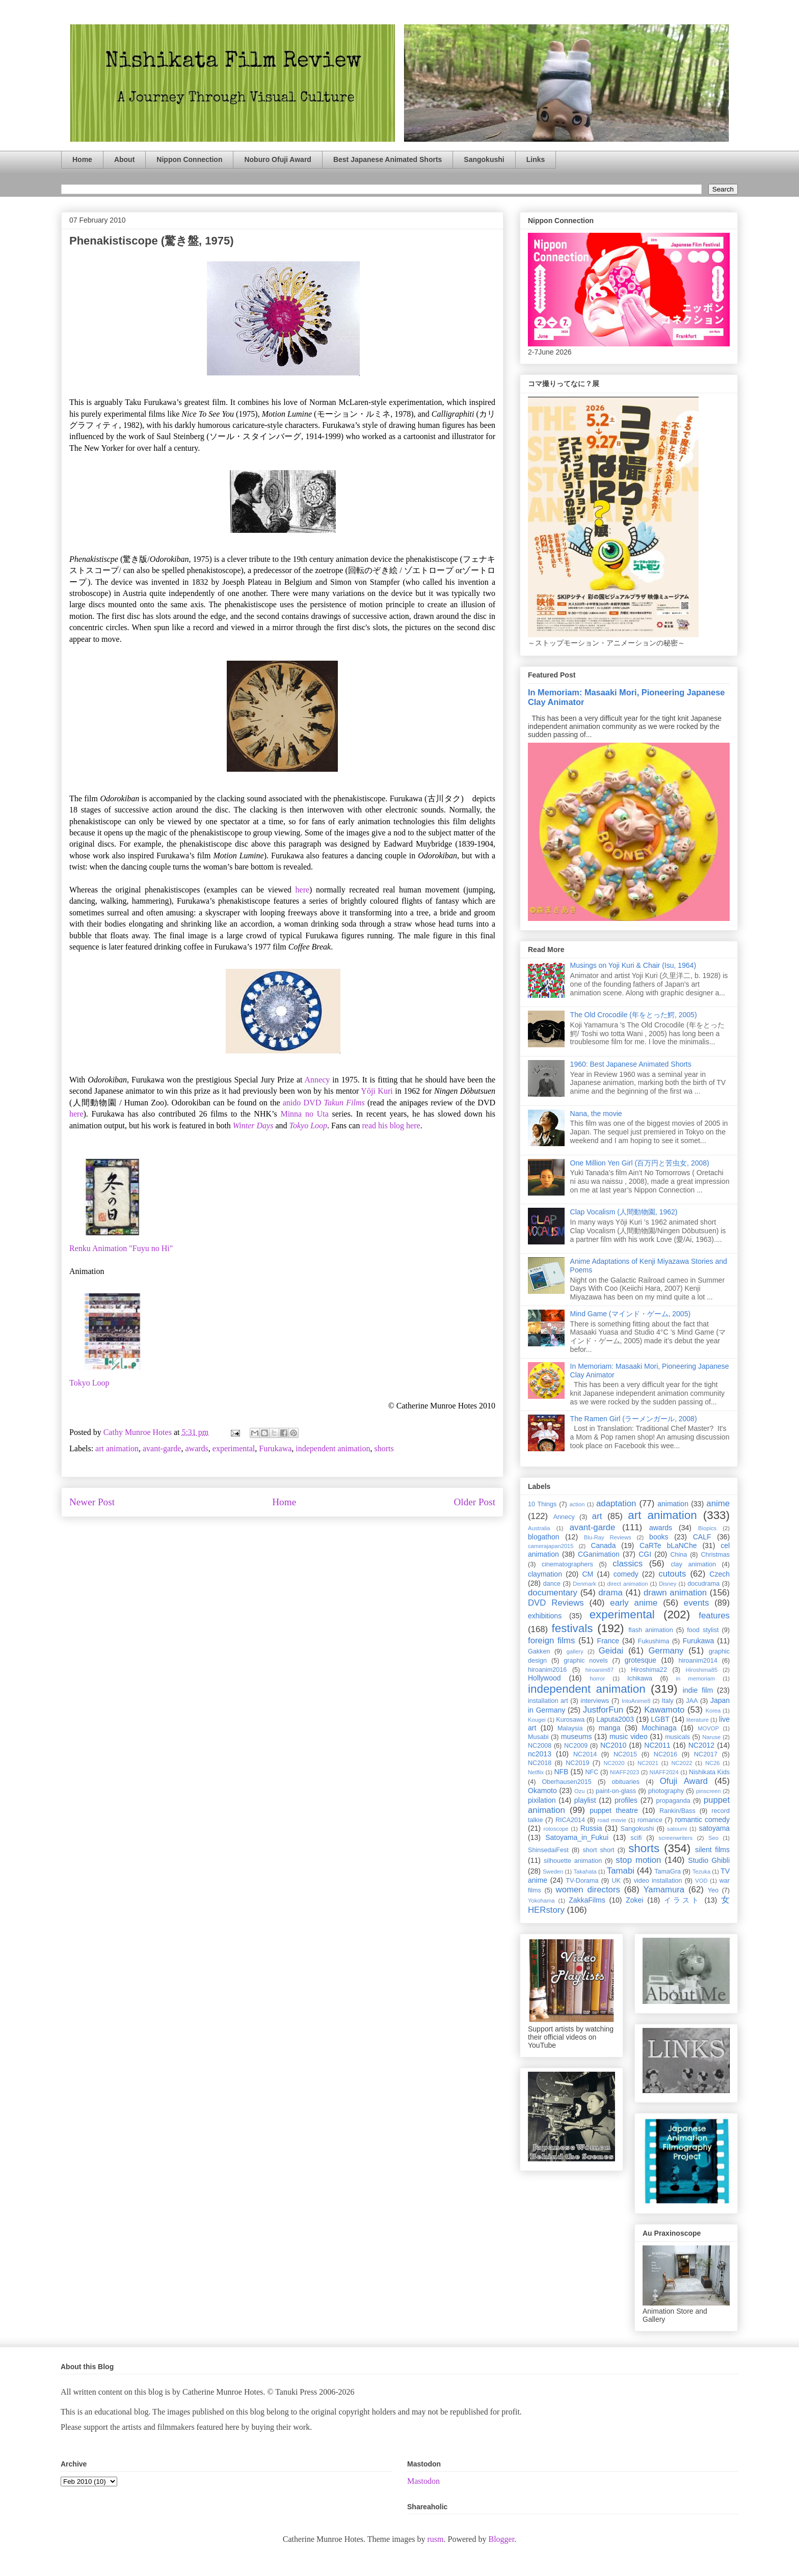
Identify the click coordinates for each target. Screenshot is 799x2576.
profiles (626, 1800)
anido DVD (324, 1102)
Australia (539, 1528)
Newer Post (92, 1502)
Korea (713, 1710)
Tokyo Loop (89, 1382)
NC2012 (701, 1745)
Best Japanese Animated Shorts (387, 159)
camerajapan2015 (551, 1546)
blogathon (544, 1537)
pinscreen (708, 1791)
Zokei (634, 1900)
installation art (548, 1700)
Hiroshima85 (701, 1670)
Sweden (553, 1871)
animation (672, 1504)
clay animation (693, 1564)
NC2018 (539, 1763)
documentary (552, 1592)
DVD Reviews (556, 1603)
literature (697, 1720)
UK (616, 1880)
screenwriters (676, 1838)
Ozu (579, 1791)
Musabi (538, 1737)
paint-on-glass (616, 1791)
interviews (594, 1700)
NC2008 (539, 1745)
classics (627, 1563)
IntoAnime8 (636, 1701)
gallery (575, 1651)
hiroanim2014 (698, 1660)
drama (610, 1592)
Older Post (474, 1502)
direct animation (627, 1584)
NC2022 (681, 1763)
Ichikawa (639, 1678)
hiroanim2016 (547, 1669)
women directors (588, 1889)
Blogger (501, 2539)
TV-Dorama (582, 1880)
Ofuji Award (684, 1781)
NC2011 (657, 1745)
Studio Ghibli (709, 1860)
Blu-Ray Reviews (607, 1537)
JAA (692, 1700)
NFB (561, 1772)
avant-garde (162, 1448)
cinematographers (567, 1564)
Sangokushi (484, 159)
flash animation (650, 1630)
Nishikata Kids (709, 1772)
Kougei (537, 1720)
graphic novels (586, 1660)
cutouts (672, 1574)
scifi (636, 1837)
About (124, 159)
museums (576, 1736)
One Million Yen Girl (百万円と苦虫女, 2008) (639, 1163)
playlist (585, 1800)
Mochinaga (659, 1728)
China (678, 1554)
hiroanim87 (599, 1670)
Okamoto (542, 1790)
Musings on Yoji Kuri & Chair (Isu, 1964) (633, 965)
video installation (658, 1880)
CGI (644, 1554)
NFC (591, 1772)
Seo (713, 1838)
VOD (701, 1881)
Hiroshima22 (649, 1669)
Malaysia (570, 1728)
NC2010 (613, 1745)
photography (666, 1791)
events (696, 1603)
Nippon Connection (189, 159)
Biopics (707, 1528)
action (577, 1504)
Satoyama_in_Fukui (576, 1837)
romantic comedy (702, 1819)
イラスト (682, 1900)
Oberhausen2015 (567, 1781)
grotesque (640, 1660)
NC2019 (577, 1763)
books (658, 1537)
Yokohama (541, 1900)
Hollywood (544, 1678)
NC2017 (705, 1754)
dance (552, 1583)
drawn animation (675, 1592)
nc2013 (539, 1754)
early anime (633, 1603)
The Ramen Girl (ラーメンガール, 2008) (633, 1419)
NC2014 (585, 1754)
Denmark (584, 1584)
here (303, 889)
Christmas (715, 1554)
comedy (626, 1574)
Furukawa (275, 1448)
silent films (712, 1850)
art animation (117, 1448)
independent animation (333, 1448)
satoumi (677, 1829)
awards (196, 1448)
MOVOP (708, 1728)
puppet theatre (614, 1810)
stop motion (638, 1860)
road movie (612, 1820)
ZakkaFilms (587, 1900)
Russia (591, 1828)
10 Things (542, 1504)
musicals (677, 1737)
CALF (702, 1537)
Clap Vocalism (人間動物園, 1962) (624, 1212)
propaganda (673, 1800)
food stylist (702, 1630)
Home (82, 159)
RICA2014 (570, 1820)
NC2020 (613, 1763)
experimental (233, 1448)
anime (718, 1503)
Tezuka (701, 1871)
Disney (667, 1584)
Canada (603, 1545)
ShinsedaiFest (548, 1850)
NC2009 (576, 1745)
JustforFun (603, 1710)
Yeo (713, 1890)
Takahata (584, 1871)
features (714, 1615)
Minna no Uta (304, 1113)
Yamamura (663, 1889)
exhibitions (545, 1616)
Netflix (536, 1772)
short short (598, 1850)
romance (649, 1820)
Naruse (711, 1737)
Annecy (317, 1079)
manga (610, 1728)
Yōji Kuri (376, 1091)
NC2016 (665, 1754)
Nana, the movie (596, 1113)
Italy (668, 1700)
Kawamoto (664, 1710)
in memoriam (695, 1678)
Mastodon (423, 2481)
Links (535, 159)
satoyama (714, 1828)
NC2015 (625, 1754)
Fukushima (654, 1641)
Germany (665, 1651)
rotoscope (555, 1829)
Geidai (611, 1651)
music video (628, 1736)
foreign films (551, 1640)
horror (597, 1678)
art (597, 1516)
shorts (383, 1448)
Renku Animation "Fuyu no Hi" (121, 1248)
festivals (572, 1628)
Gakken (539, 1651)
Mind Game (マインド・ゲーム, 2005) (630, 1314)
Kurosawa (570, 1719)
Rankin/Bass (677, 1810)
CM (587, 1574)
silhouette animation (573, 1860)
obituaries (626, 1781)
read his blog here (391, 1125)
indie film (698, 1690)
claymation (545, 1574)
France (608, 1641)
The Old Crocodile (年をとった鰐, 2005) (633, 1015)
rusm (435, 2539)
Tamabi (620, 1871)
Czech (719, 1574)
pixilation (541, 1800)
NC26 (712, 1763)
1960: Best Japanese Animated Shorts (630, 1064)
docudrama (703, 1583)
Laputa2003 (615, 1719)
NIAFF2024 (664, 1772)
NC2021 (647, 1763)
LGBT (660, 1719)
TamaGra (667, 1871)
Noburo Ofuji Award (277, 159)
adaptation (616, 1503)
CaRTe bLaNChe (668, 1545)
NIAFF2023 (624, 1772)
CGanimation (599, 1554)
